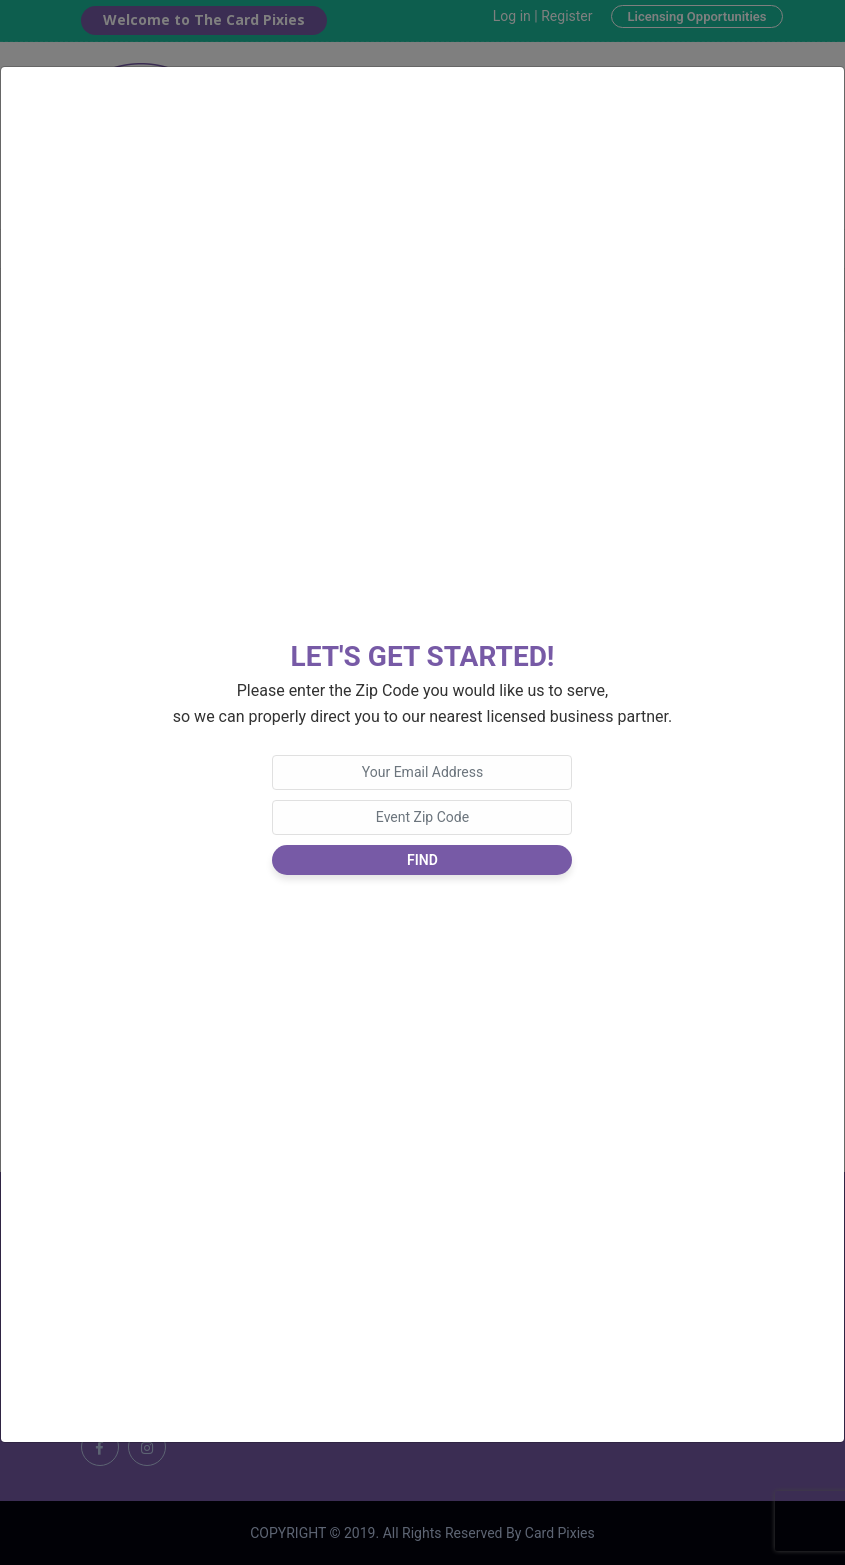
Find (422, 860)
